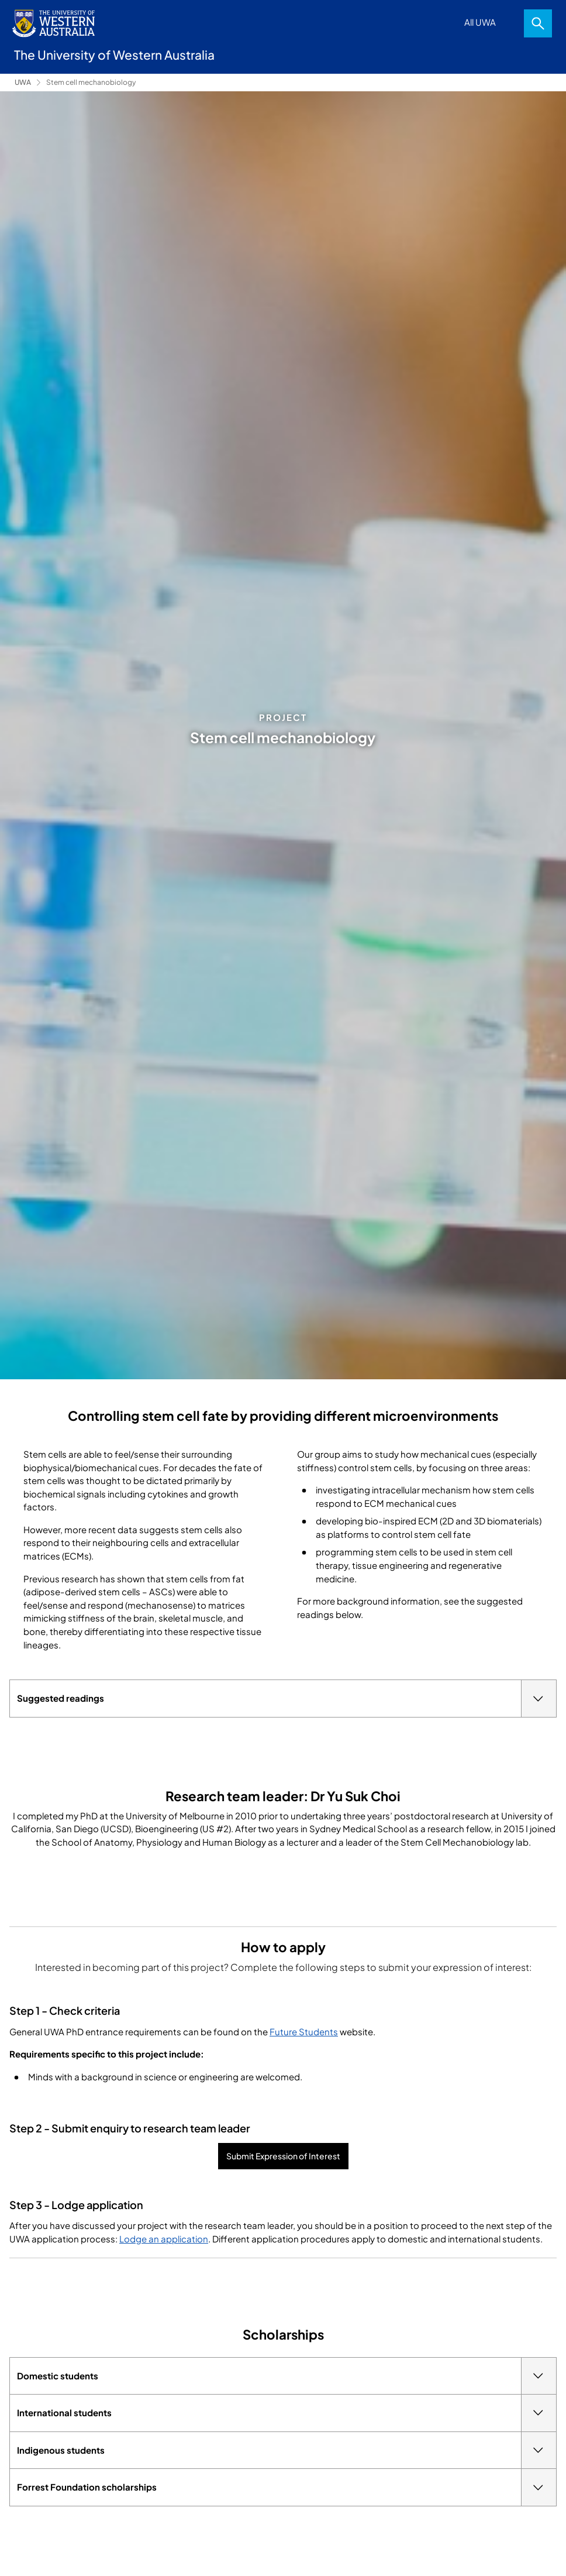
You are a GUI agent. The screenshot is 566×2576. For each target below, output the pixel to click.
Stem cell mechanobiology (91, 82)
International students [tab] (286, 2413)
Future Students (304, 2031)
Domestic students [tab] (286, 2376)
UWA (23, 82)
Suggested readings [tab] (286, 1698)
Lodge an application (163, 2238)
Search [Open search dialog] (538, 23)
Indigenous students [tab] (286, 2450)
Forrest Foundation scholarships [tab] (286, 2487)
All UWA (480, 22)
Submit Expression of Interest (283, 2156)
